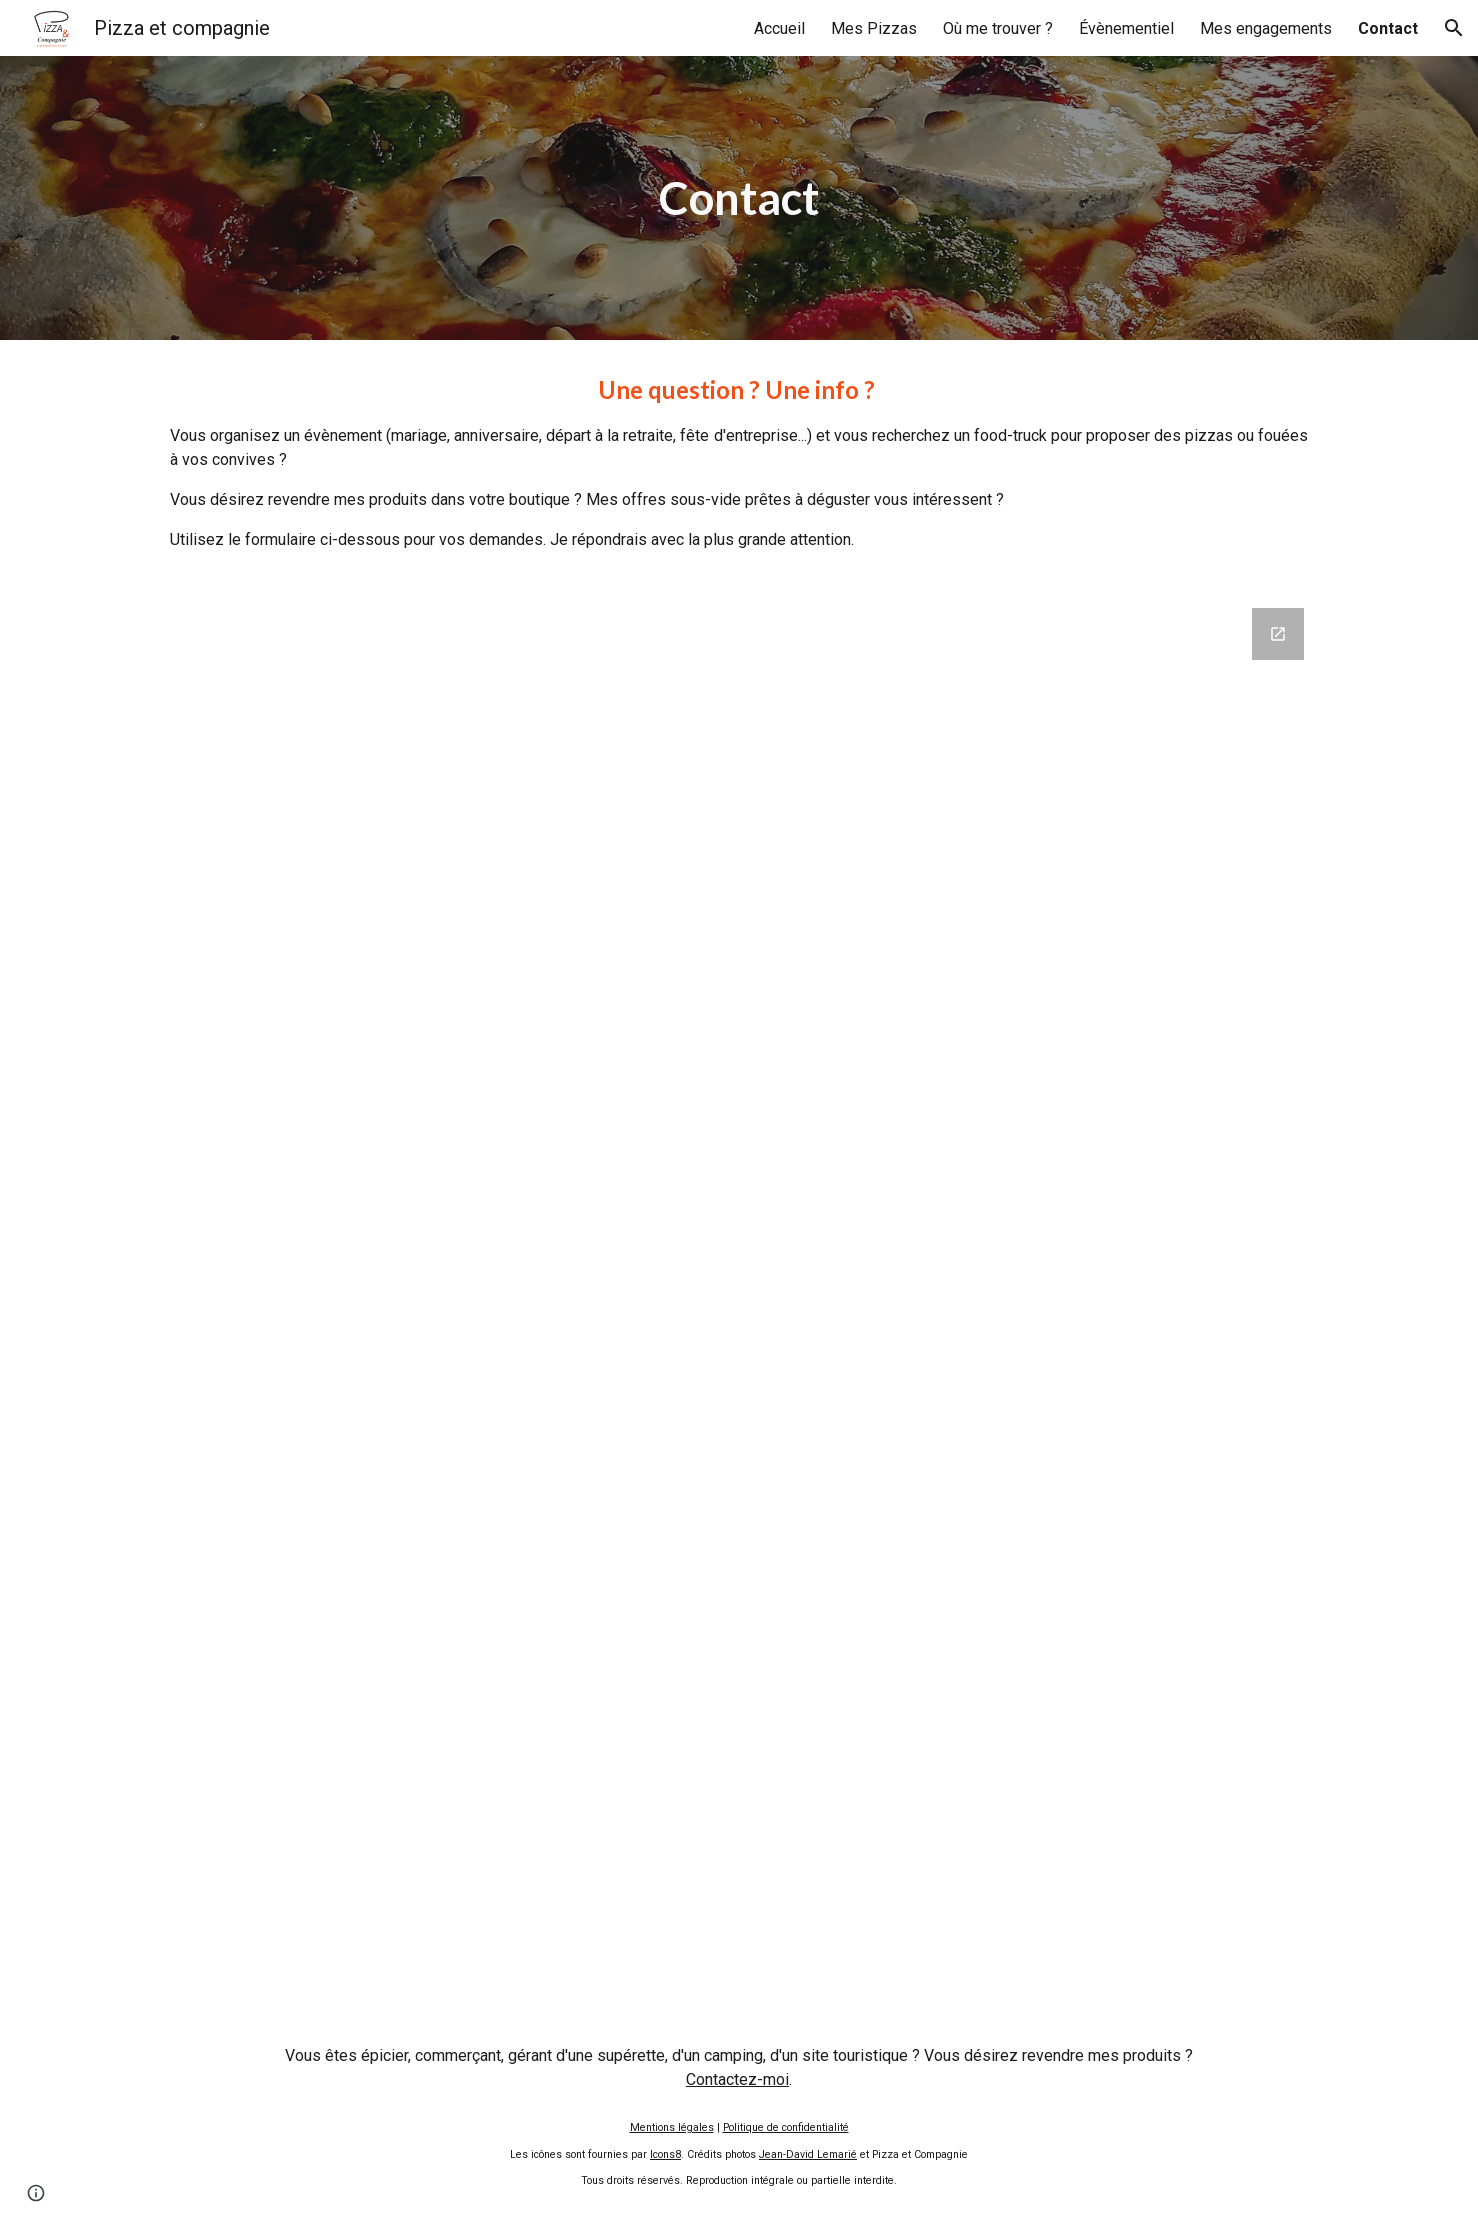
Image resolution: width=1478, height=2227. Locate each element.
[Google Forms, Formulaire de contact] (739, 1295)
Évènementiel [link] (1126, 28)
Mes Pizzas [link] (874, 28)
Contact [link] (1388, 28)
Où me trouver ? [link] (998, 28)
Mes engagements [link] (1266, 28)
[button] (1454, 28)
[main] (739, 198)
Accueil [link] (779, 28)
